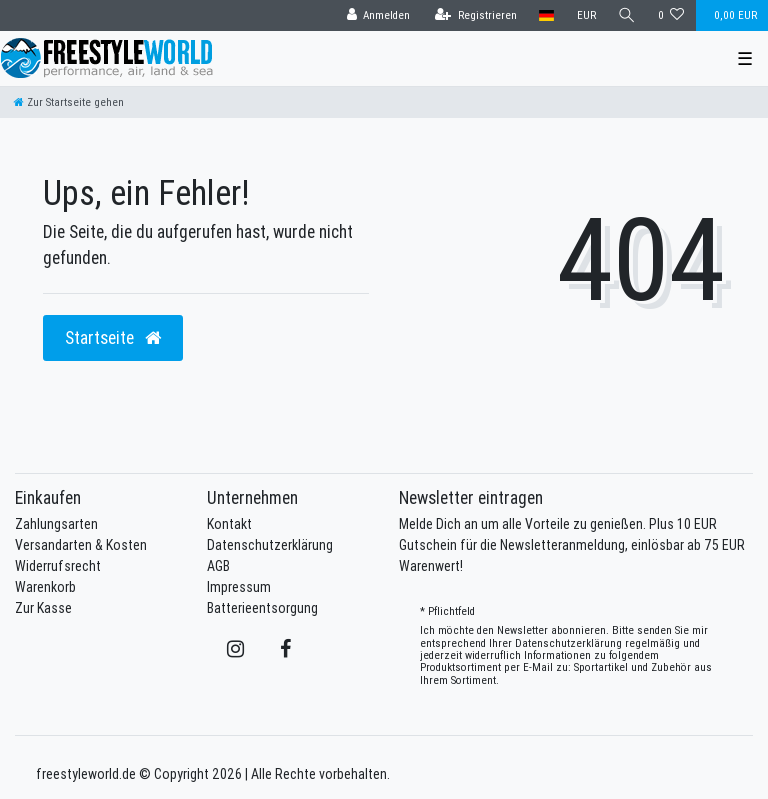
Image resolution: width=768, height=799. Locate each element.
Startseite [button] (113, 337)
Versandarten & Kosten (81, 545)
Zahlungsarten (56, 524)
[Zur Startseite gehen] (69, 102)
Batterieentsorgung (262, 608)
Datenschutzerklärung (270, 545)
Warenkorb (45, 587)
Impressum (239, 587)
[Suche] (627, 15)
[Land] (546, 15)
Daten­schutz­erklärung (568, 643)
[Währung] (585, 15)
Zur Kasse (43, 608)
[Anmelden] (378, 15)
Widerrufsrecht (58, 566)
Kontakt (229, 524)
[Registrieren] (476, 15)
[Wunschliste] (671, 15)
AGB (218, 566)
